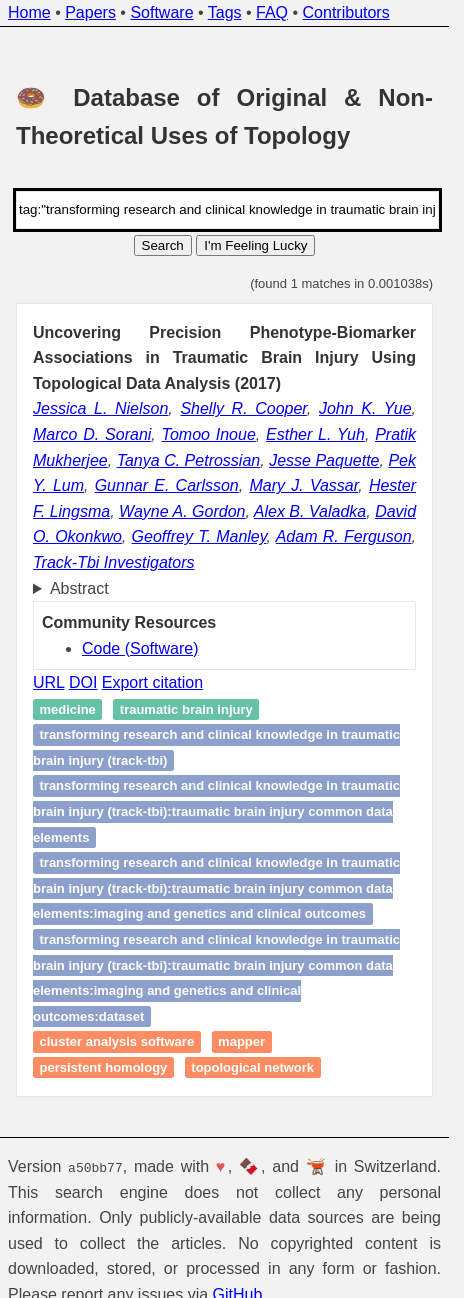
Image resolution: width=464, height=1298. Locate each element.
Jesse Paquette (324, 460)
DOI (83, 682)
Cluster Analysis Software (117, 1042)
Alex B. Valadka (310, 511)
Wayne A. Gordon (182, 511)
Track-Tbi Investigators (114, 562)
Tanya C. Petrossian (189, 460)
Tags (225, 12)
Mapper (241, 1042)
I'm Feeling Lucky (255, 245)
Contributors (346, 12)
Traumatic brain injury (186, 709)
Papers (90, 12)
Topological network (252, 1067)
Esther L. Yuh (315, 434)
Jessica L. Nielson (100, 408)
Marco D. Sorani (92, 434)
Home (29, 12)
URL (48, 682)
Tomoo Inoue (209, 434)
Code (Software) (140, 648)
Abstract (79, 588)
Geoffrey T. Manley (199, 536)
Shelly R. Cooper (243, 408)
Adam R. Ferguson (344, 536)
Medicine (68, 709)
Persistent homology (104, 1067)
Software (161, 12)
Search (163, 245)
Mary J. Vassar (303, 485)
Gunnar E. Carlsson (167, 485)
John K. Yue (365, 408)
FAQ (272, 12)
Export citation (152, 682)
